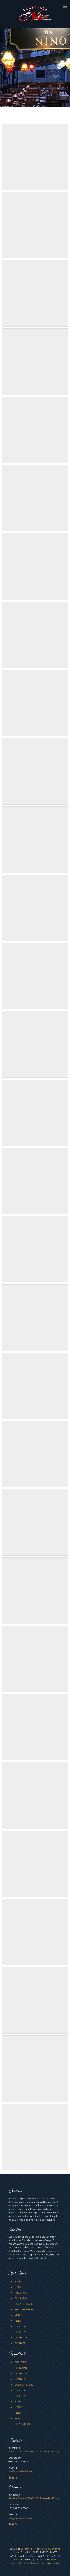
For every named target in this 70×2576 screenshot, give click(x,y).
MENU (18, 2315)
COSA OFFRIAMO (24, 2304)
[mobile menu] (65, 6)
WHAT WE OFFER (24, 2309)
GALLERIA (20, 2326)
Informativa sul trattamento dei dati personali (35, 2563)
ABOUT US (20, 2292)
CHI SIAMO (21, 2298)
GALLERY (20, 2332)
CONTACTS (21, 2337)
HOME (18, 2281)
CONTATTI (20, 2343)
